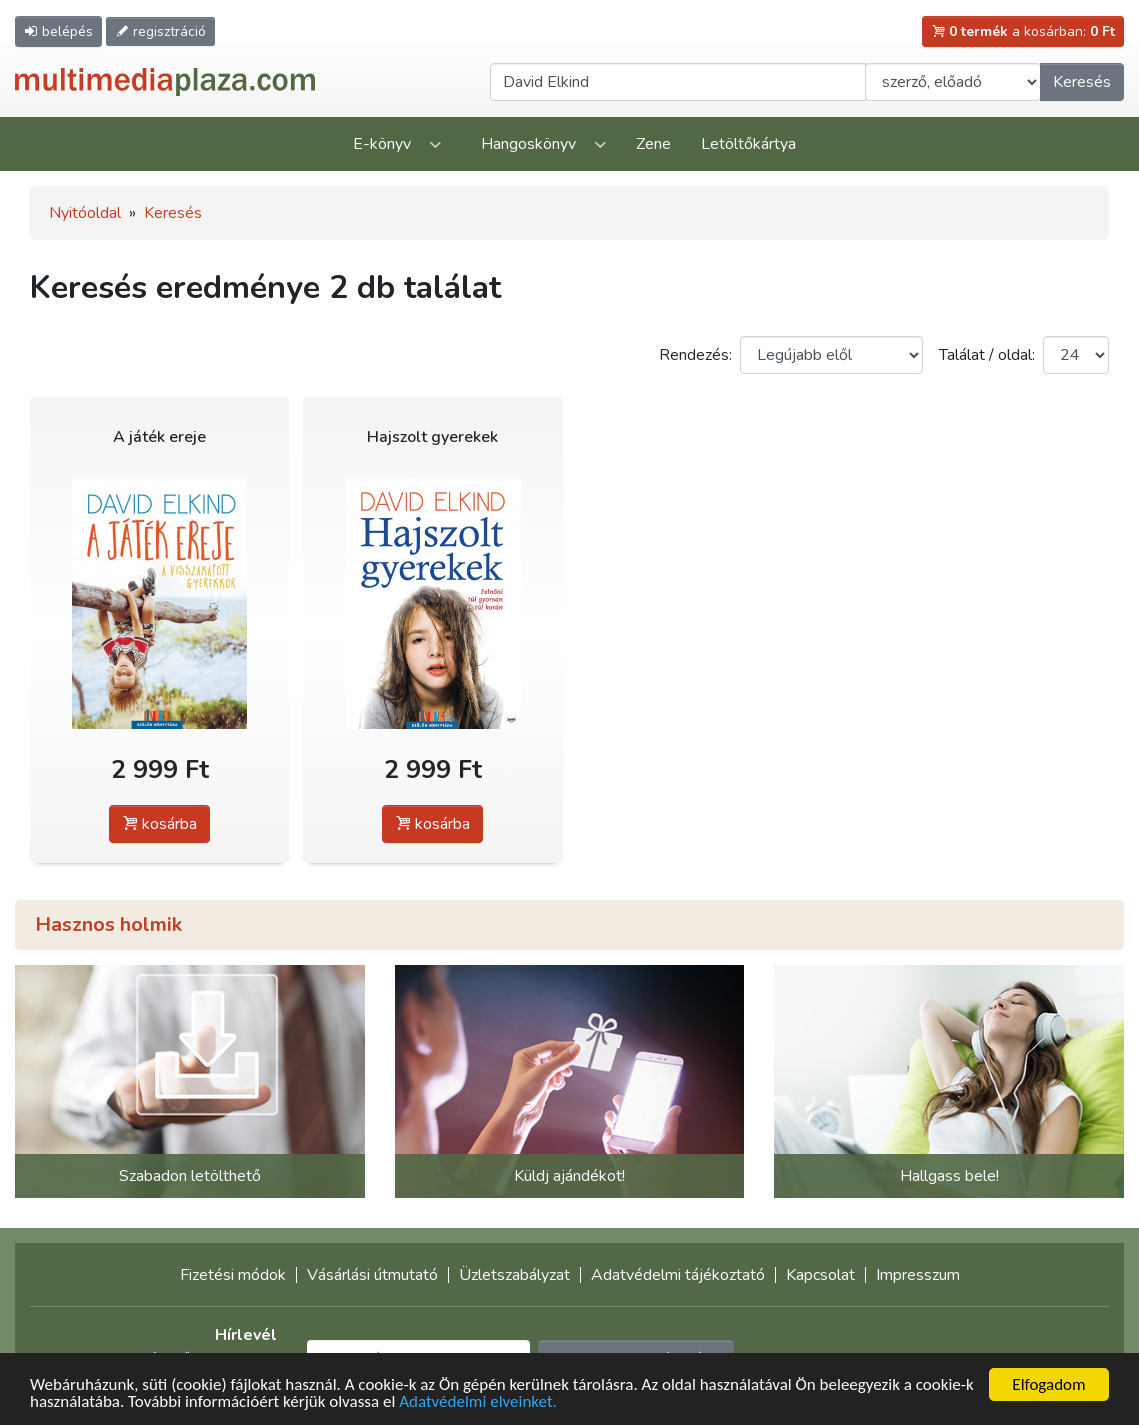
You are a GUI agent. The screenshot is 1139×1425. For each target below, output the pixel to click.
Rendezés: (695, 355)
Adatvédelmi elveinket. (478, 1402)
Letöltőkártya (748, 144)
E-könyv (382, 144)
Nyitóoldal (85, 213)
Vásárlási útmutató (372, 1275)
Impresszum (918, 1275)
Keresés (1082, 82)
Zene (653, 144)
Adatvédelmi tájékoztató (678, 1275)
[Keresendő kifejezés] (678, 82)
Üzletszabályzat (514, 1275)
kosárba (159, 824)
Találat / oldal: (987, 355)
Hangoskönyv (528, 144)
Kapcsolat (820, 1275)
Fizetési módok (233, 1275)
